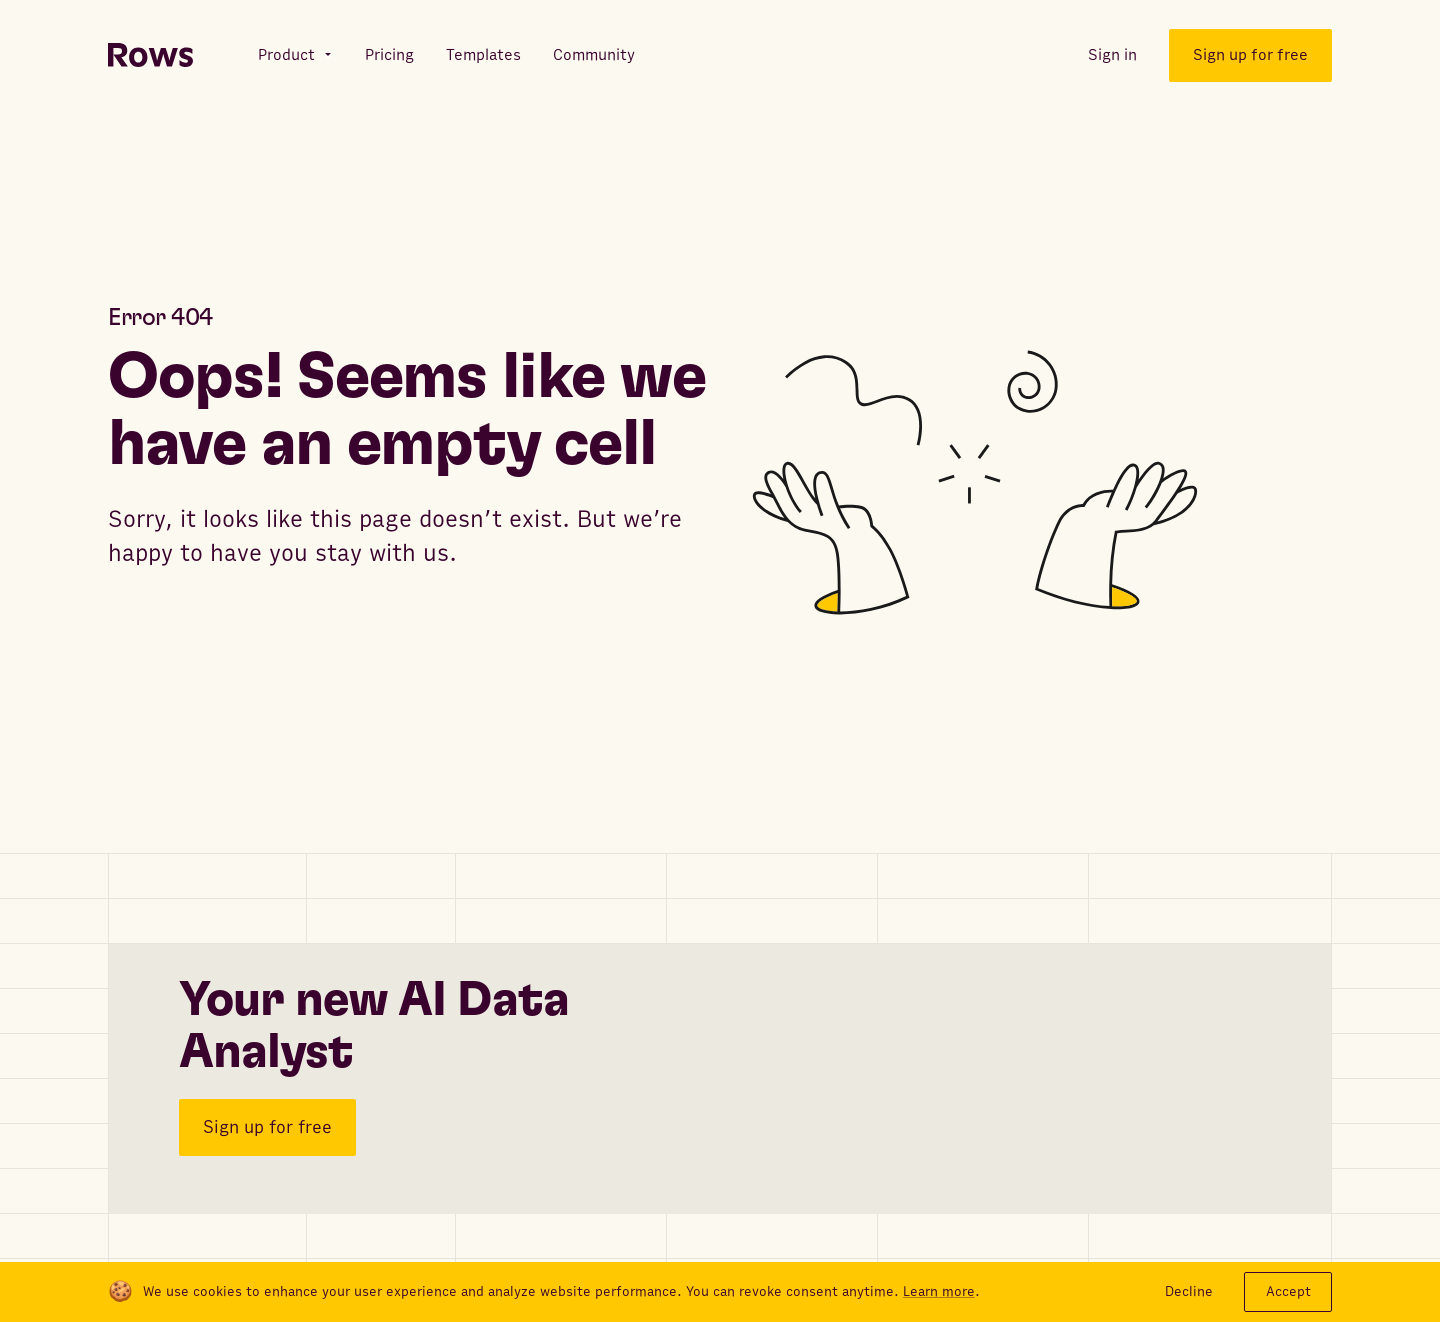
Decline (1189, 1291)
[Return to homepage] (150, 55)
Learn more (939, 1292)
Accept (1288, 1291)
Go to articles (188, 630)
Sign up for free (267, 1122)
